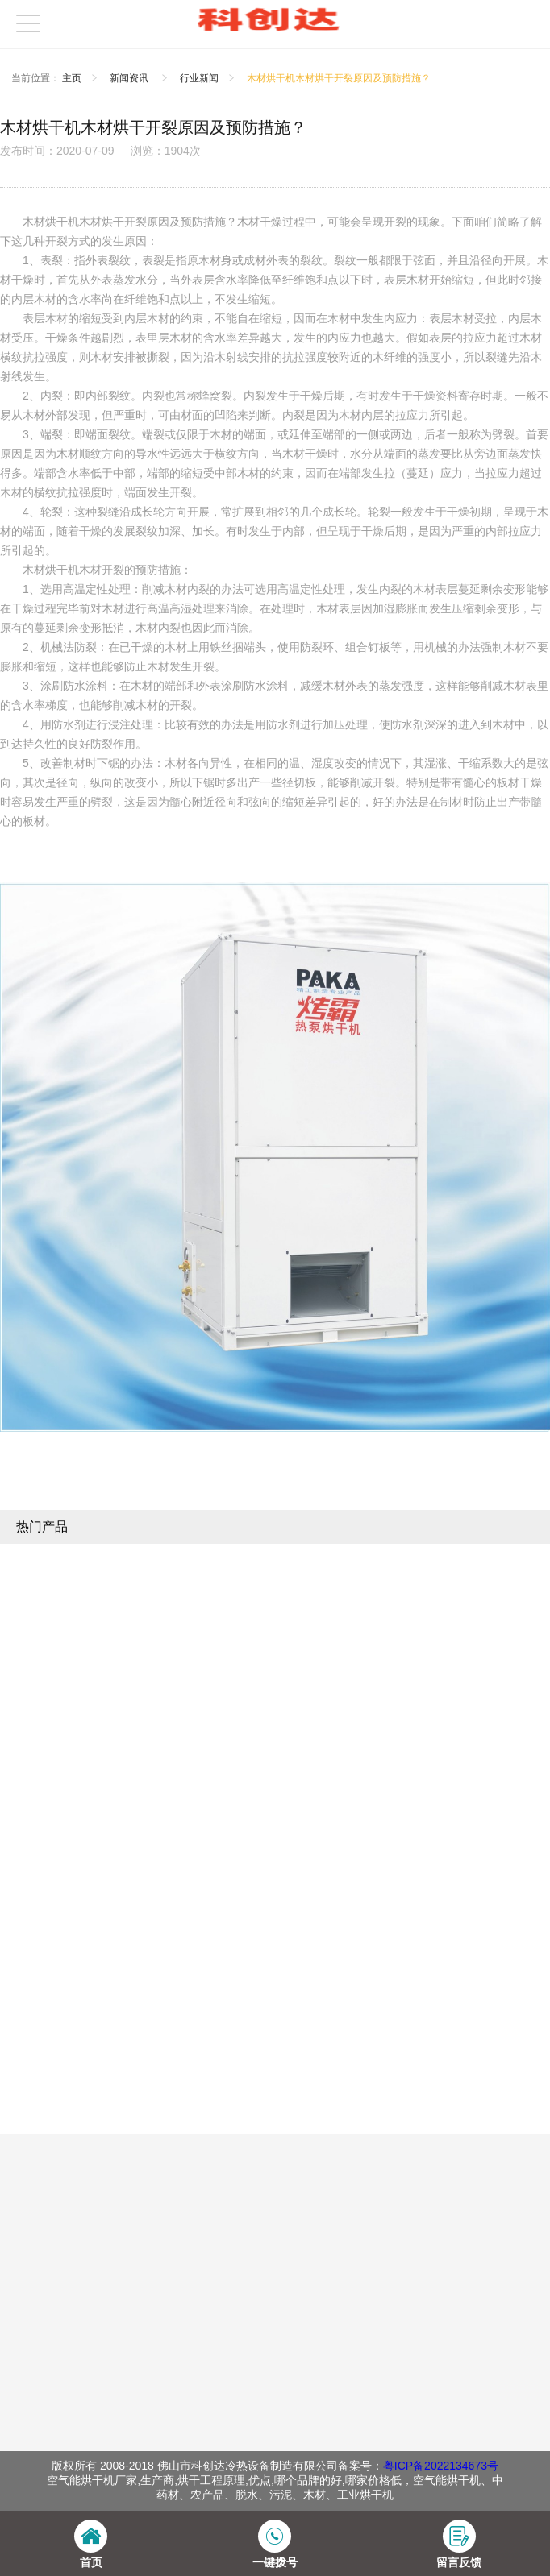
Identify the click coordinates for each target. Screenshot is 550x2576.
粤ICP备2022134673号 (440, 2465)
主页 (71, 78)
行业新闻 (199, 78)
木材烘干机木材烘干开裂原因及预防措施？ (339, 78)
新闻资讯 (130, 78)
